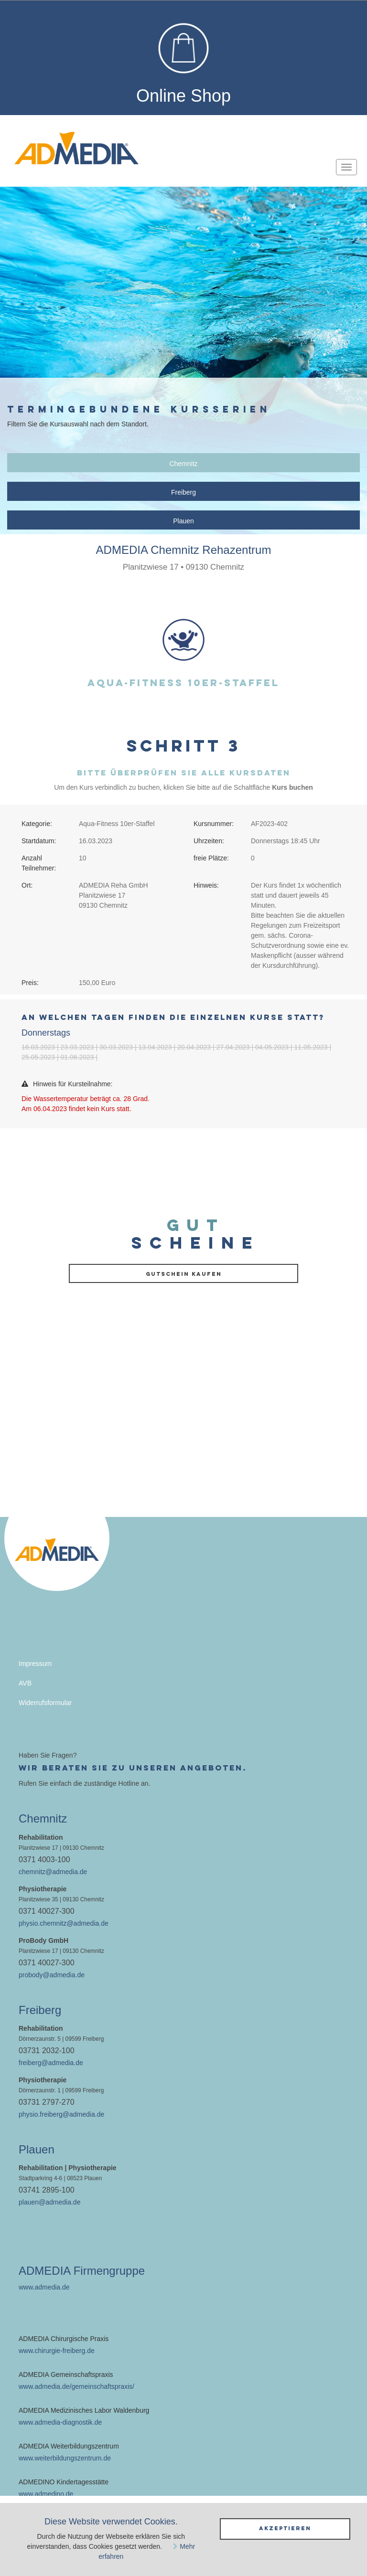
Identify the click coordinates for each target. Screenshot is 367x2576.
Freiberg (183, 492)
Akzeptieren (285, 2528)
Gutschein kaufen (184, 1274)
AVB (25, 1683)
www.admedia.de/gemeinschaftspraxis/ (76, 2386)
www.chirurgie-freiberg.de (57, 2350)
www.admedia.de (44, 2287)
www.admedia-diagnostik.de (60, 2422)
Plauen (183, 521)
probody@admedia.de (52, 1975)
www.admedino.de (46, 2494)
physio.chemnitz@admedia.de (63, 1923)
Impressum (35, 1663)
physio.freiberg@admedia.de (61, 2114)
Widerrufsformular (45, 1703)
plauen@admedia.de (49, 2202)
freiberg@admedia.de (51, 2063)
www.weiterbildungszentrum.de (65, 2458)
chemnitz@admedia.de (53, 1872)
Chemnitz (183, 463)
